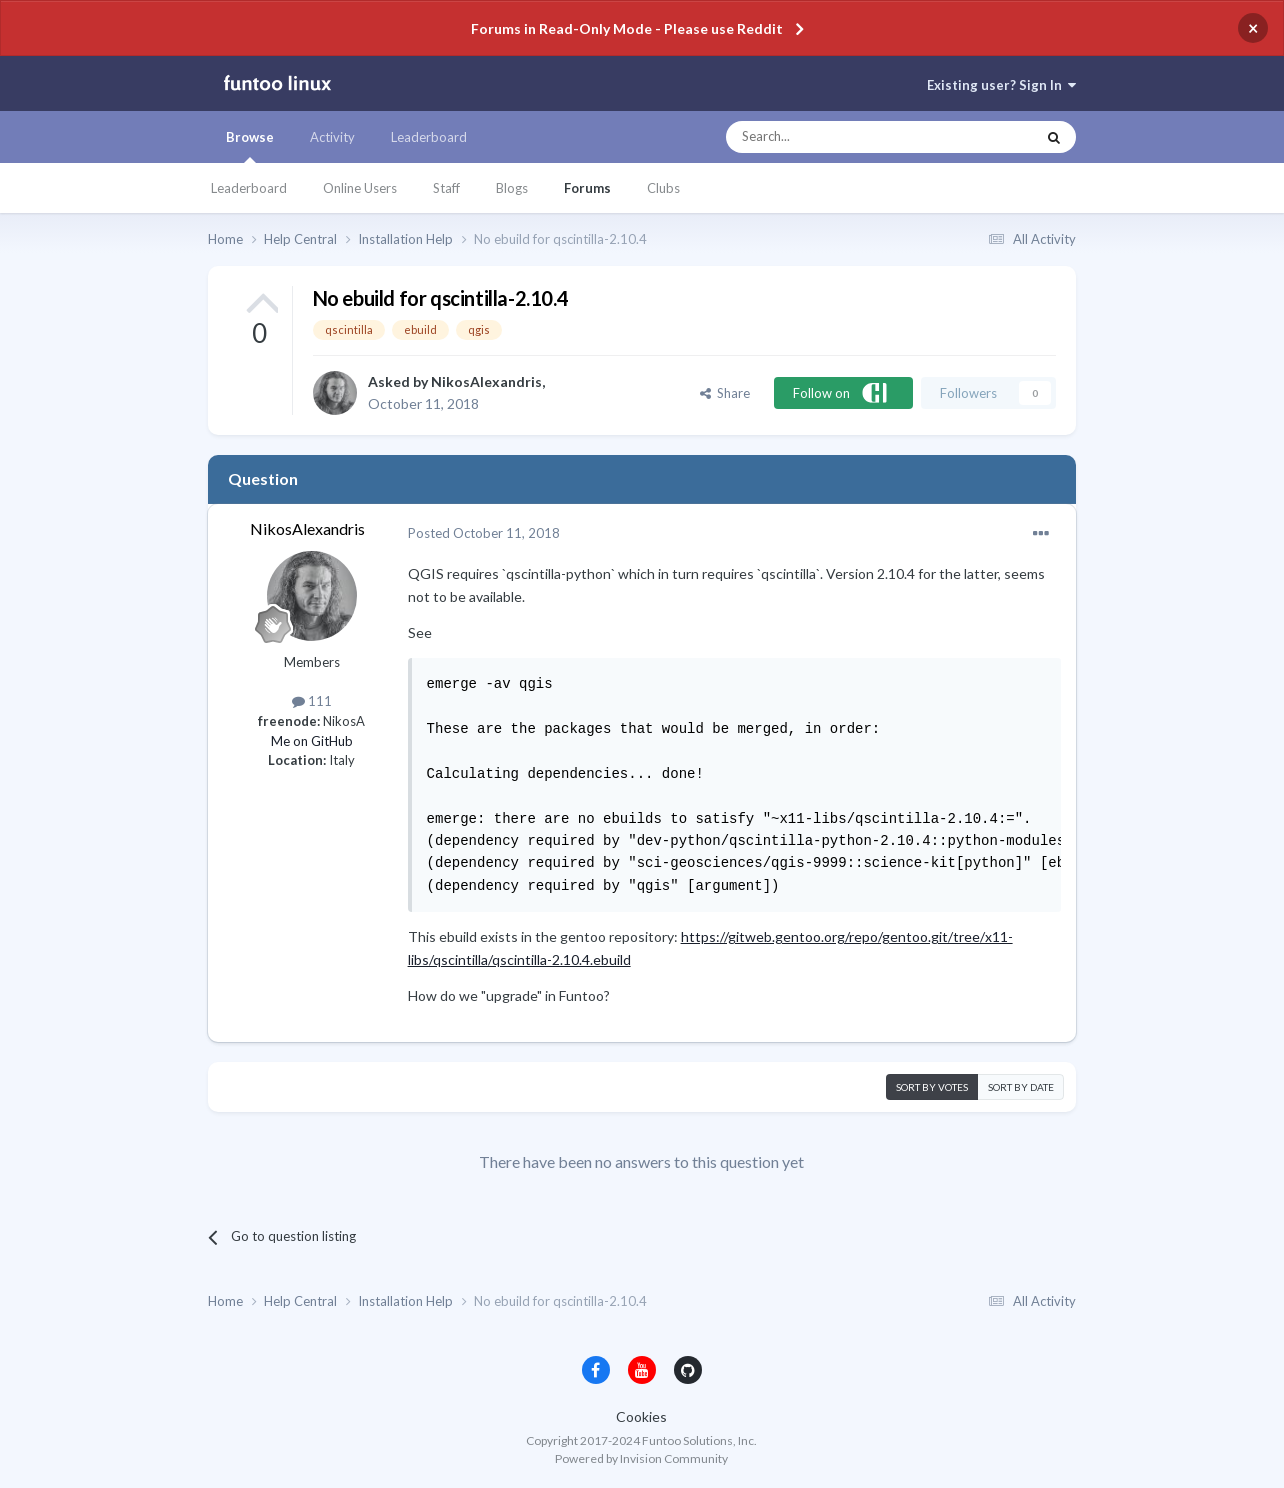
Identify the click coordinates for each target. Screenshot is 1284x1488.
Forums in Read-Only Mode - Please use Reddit (627, 28)
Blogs (512, 188)
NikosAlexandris (486, 381)
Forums (587, 188)
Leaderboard (249, 188)
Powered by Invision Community (641, 1458)
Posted (484, 533)
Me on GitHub (312, 741)
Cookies (641, 1416)
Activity (332, 137)
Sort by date (1021, 1087)
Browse (250, 146)
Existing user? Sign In (1001, 85)
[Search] (840, 137)
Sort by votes (932, 1087)
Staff (446, 188)
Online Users (360, 188)
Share (725, 393)
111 (312, 701)
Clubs (663, 188)
